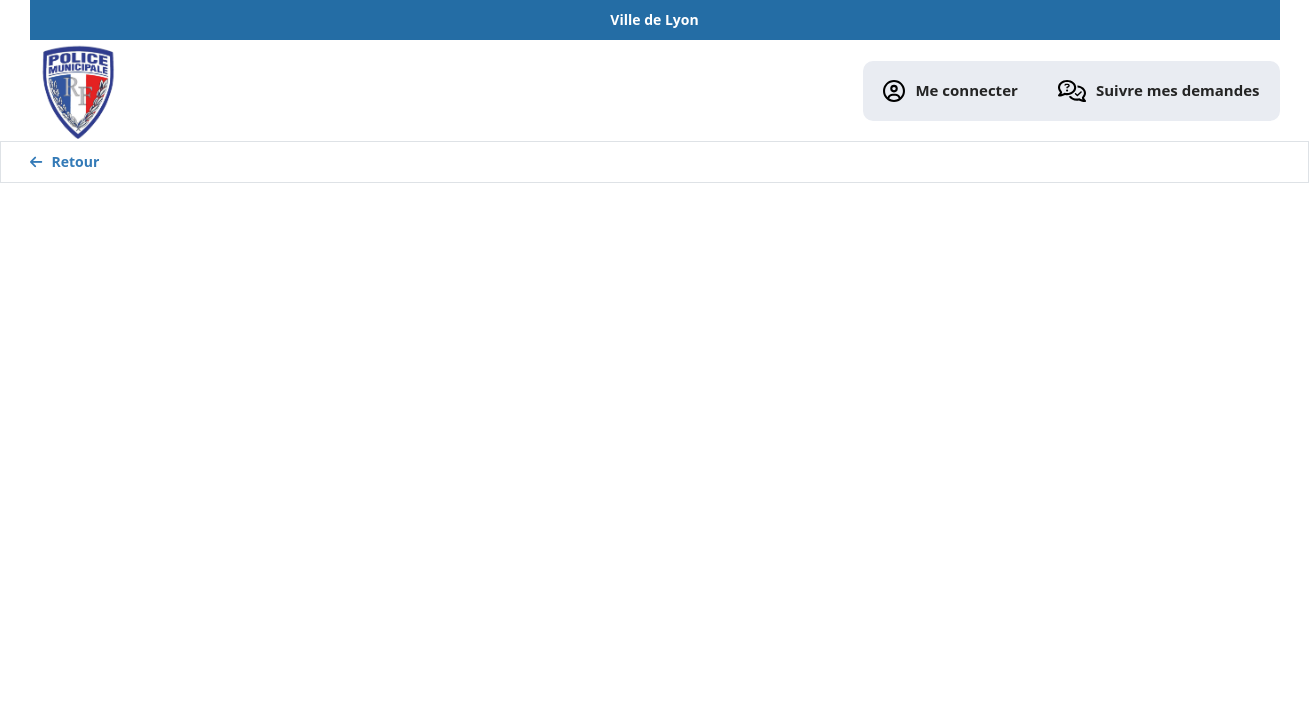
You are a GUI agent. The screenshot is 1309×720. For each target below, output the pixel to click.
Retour (65, 161)
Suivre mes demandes (1159, 91)
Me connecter (950, 91)
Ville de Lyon (654, 19)
